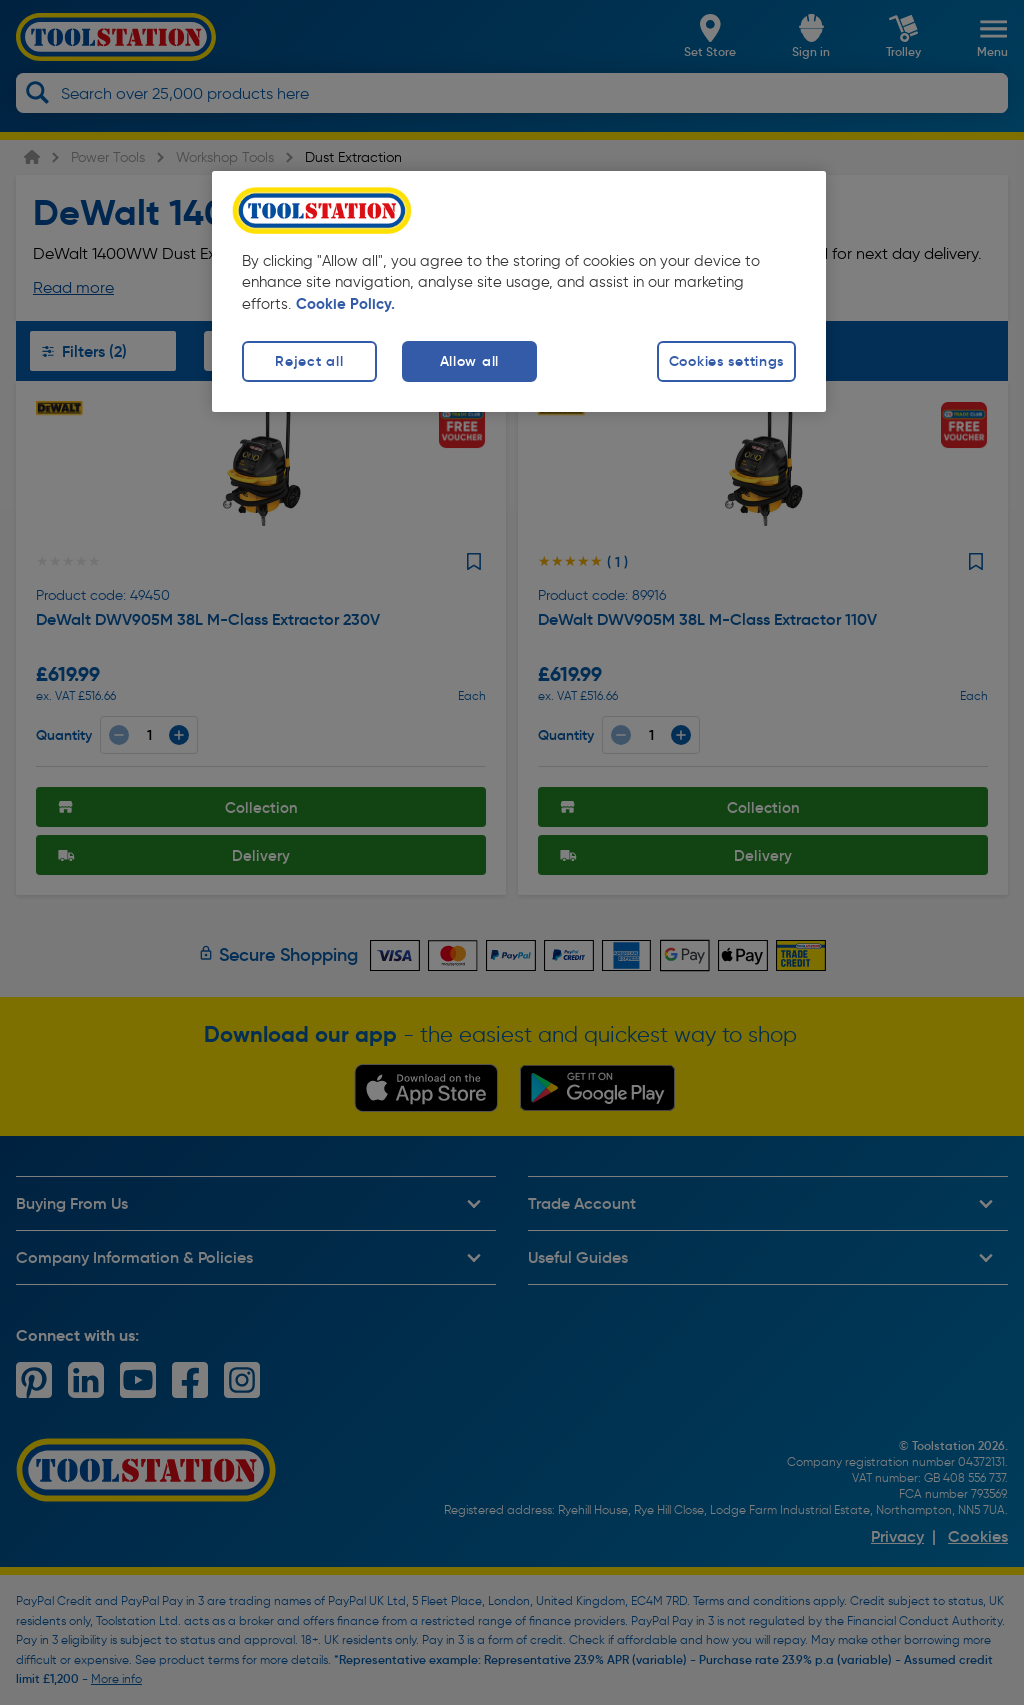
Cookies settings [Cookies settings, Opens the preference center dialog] (727, 361)
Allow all (469, 361)
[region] (519, 291)
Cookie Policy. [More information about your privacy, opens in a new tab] (345, 304)
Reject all (309, 361)
